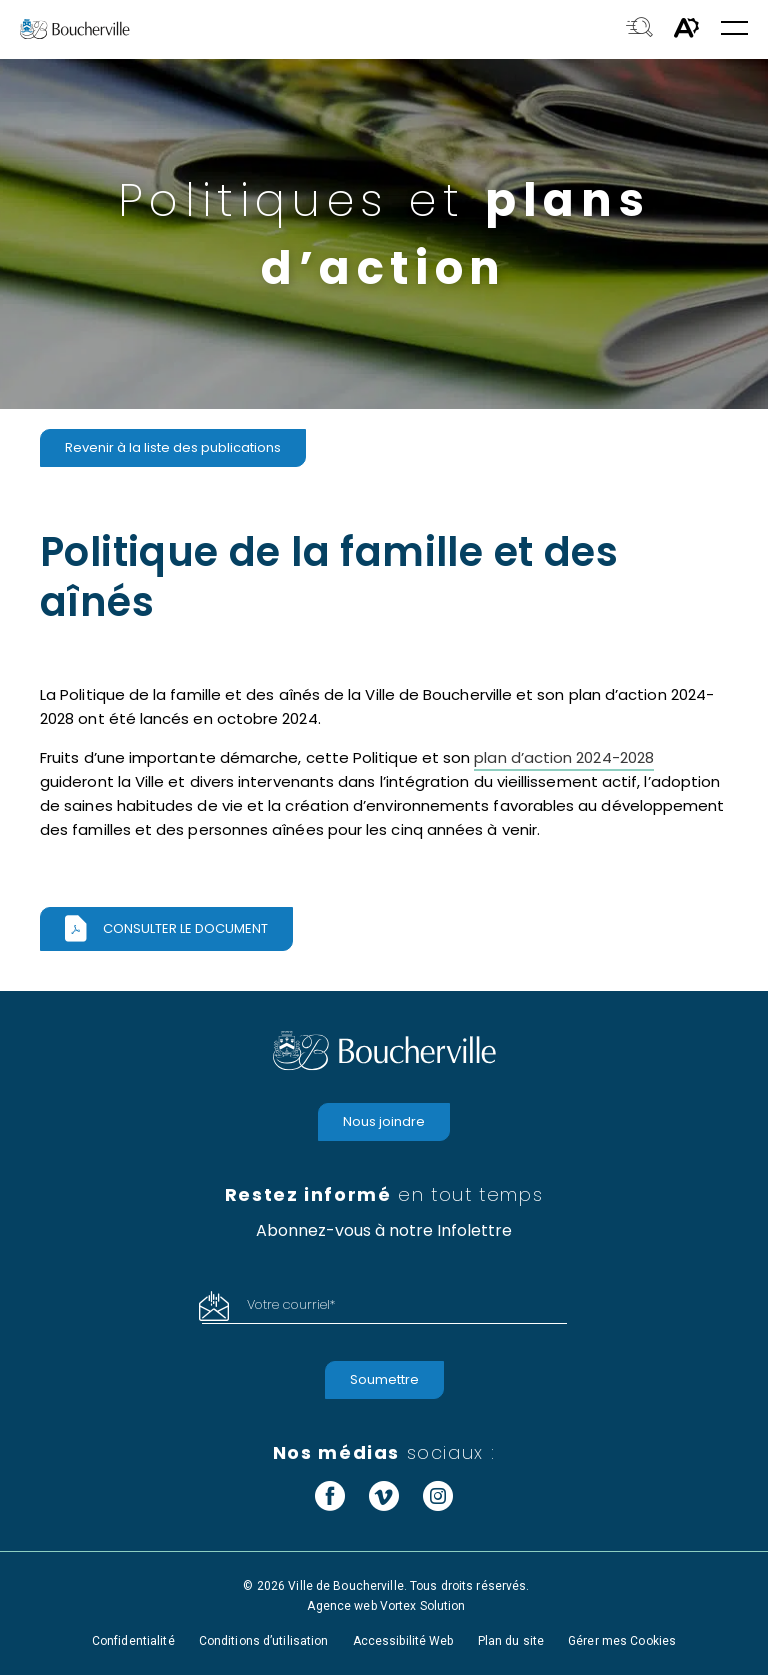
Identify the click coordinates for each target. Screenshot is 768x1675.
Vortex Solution (423, 1606)
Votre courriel (291, 1304)
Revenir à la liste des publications (173, 447)
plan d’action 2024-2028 (564, 757)
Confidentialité (133, 1641)
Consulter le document (185, 928)
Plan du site (511, 1641)
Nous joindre (384, 1121)
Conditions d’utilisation (264, 1641)
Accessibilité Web (403, 1641)
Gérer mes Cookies (622, 1641)
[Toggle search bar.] (639, 29)
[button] (734, 29)
